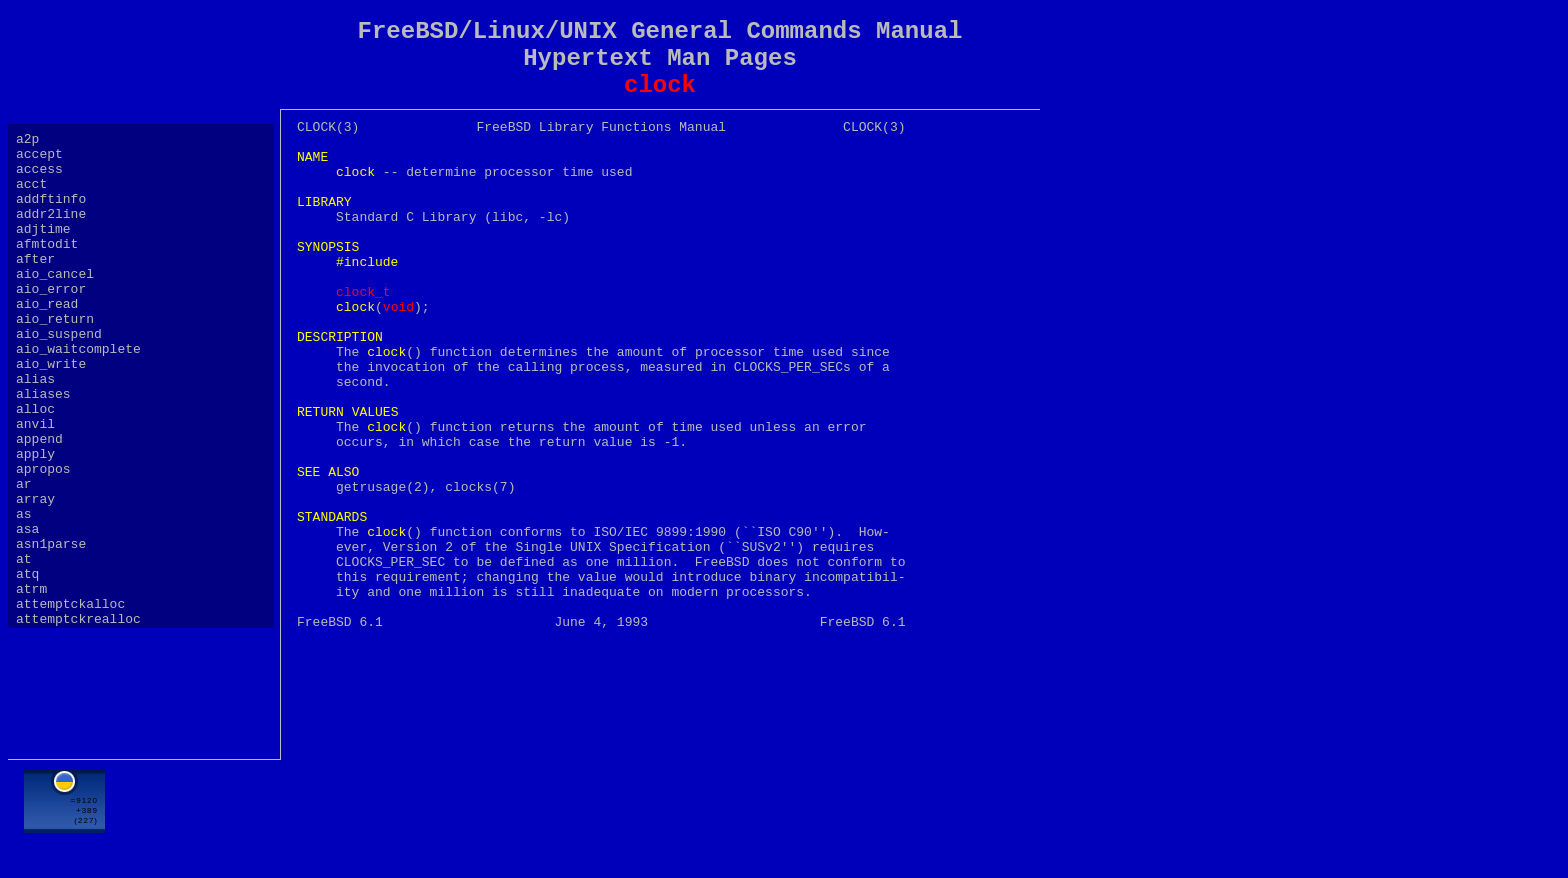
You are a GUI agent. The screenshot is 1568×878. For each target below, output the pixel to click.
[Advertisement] (660, 815)
